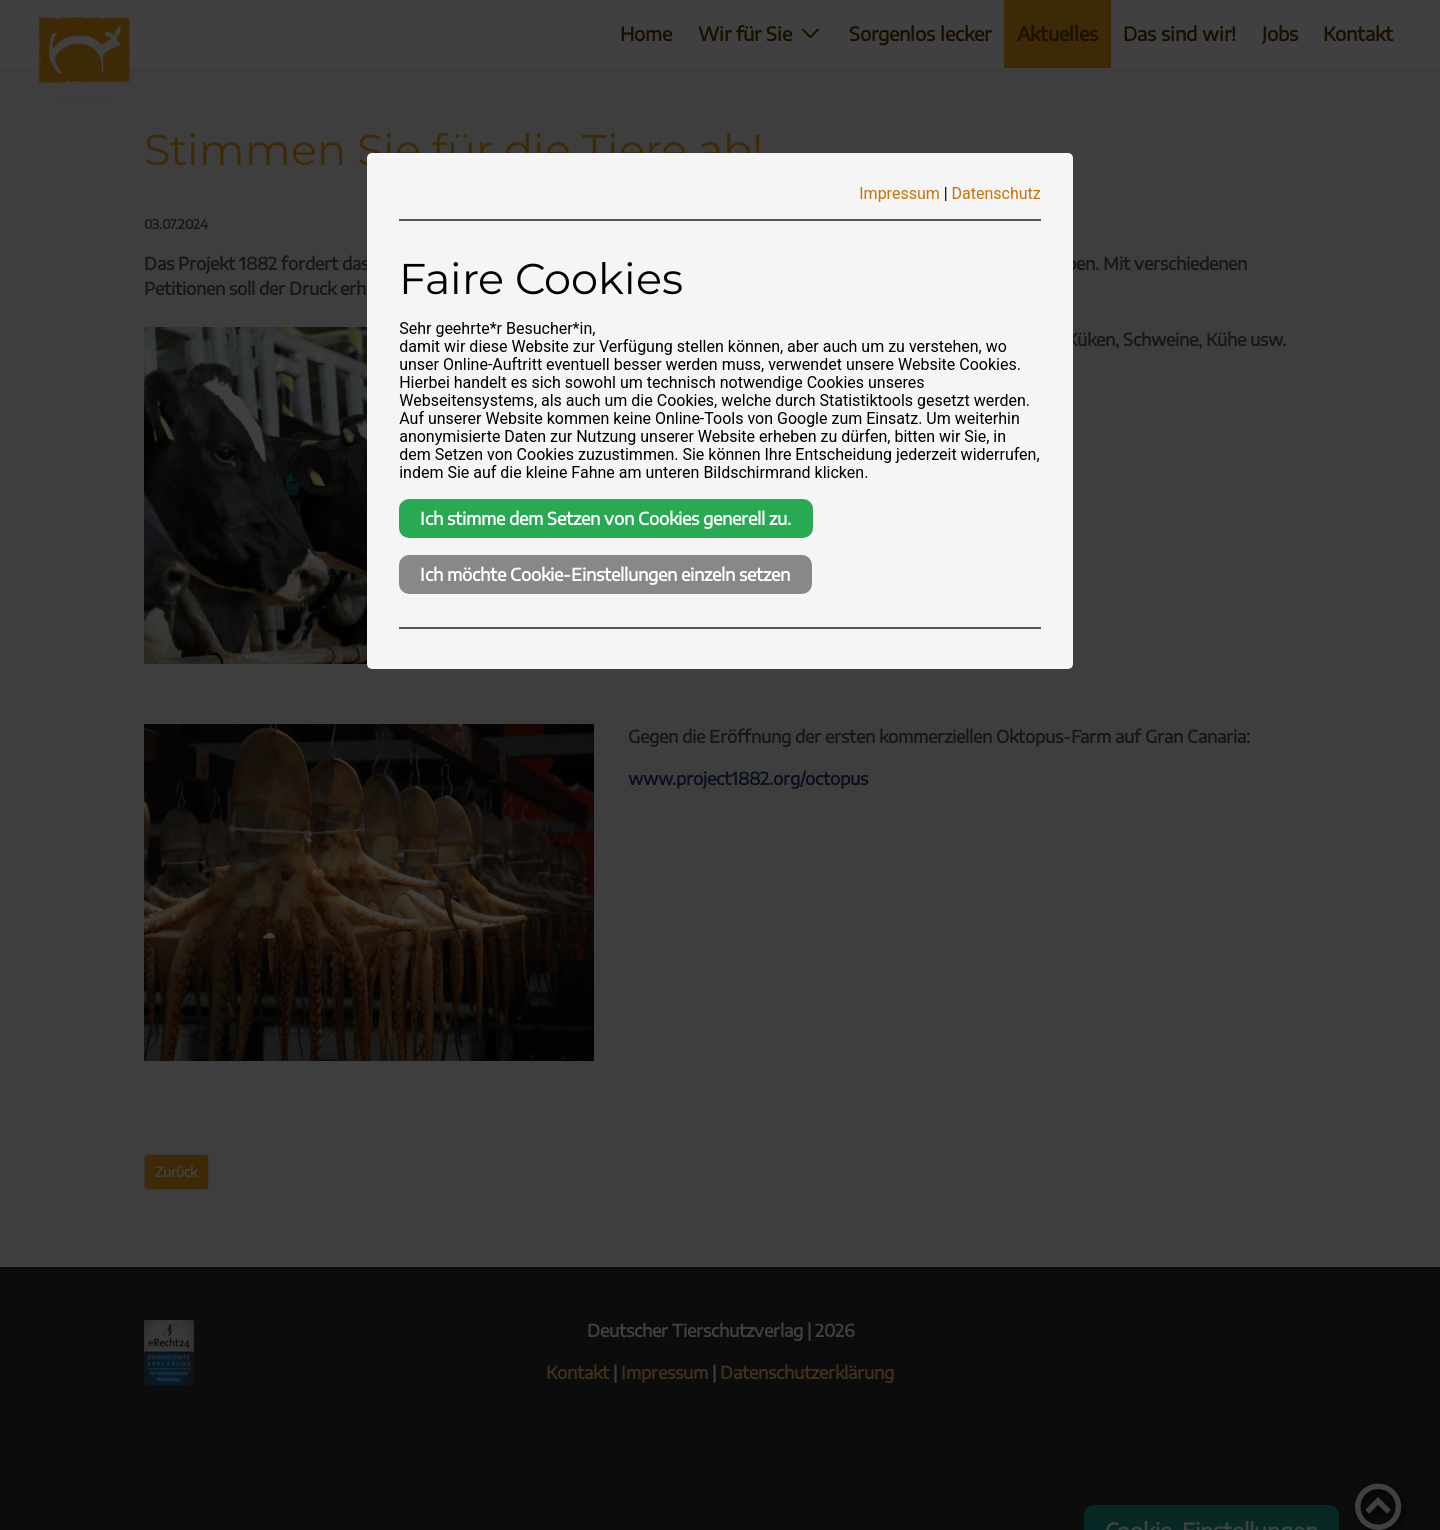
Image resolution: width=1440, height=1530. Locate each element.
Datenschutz (996, 193)
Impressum (899, 193)
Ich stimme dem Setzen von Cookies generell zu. (605, 518)
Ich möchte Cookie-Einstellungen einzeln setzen (605, 574)
